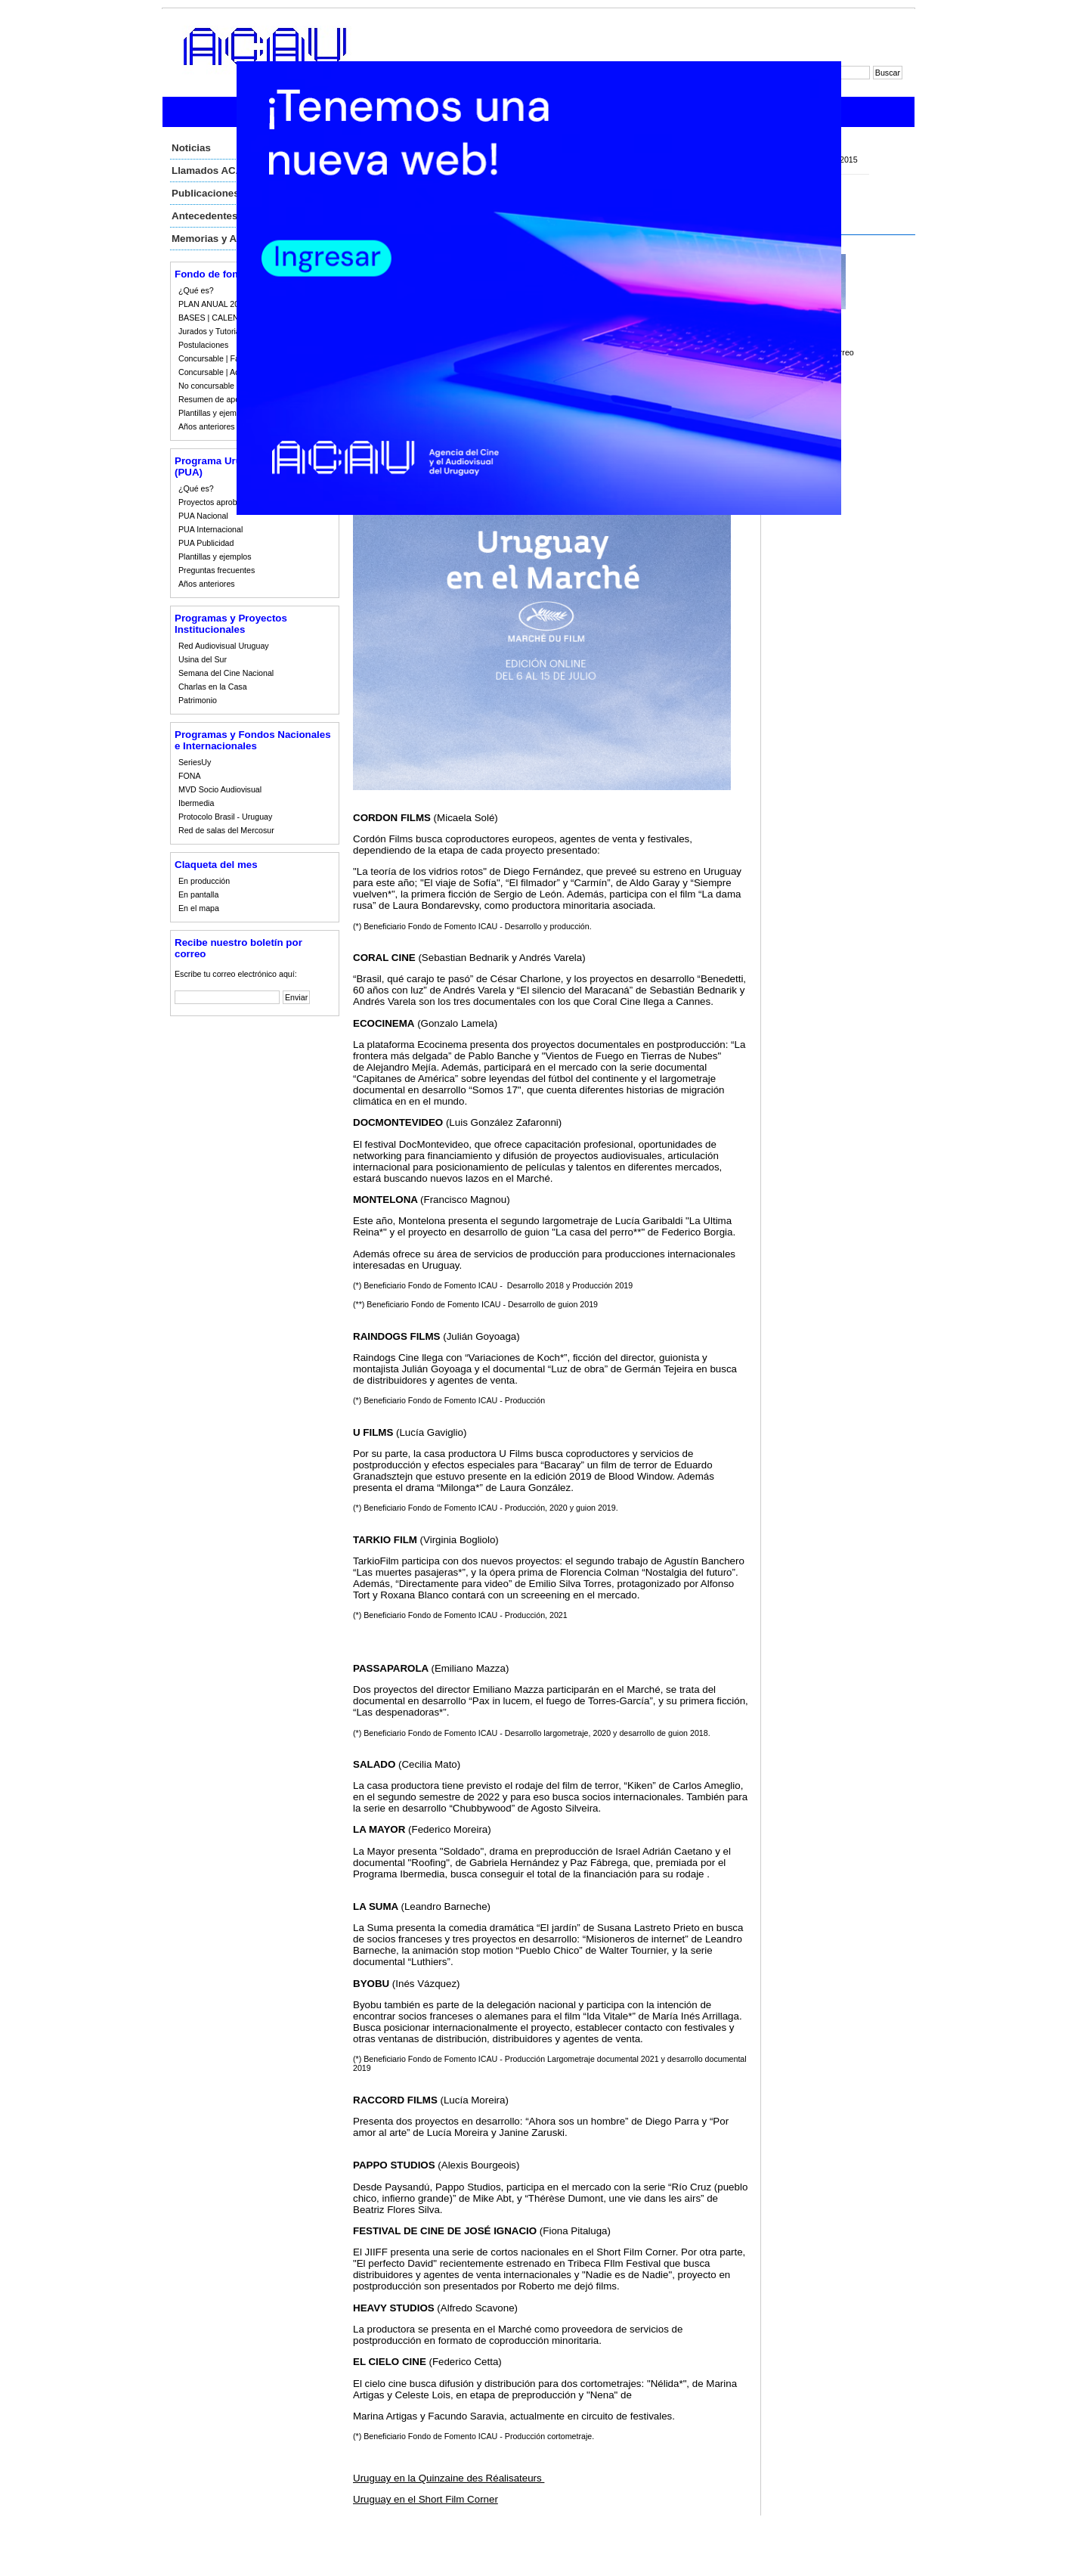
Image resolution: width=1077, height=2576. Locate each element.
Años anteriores (206, 426)
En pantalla (198, 894)
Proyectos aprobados (216, 502)
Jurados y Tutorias (211, 331)
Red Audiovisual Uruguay (223, 645)
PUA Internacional (210, 529)
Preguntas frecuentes (216, 570)
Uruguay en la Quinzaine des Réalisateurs (448, 2478)
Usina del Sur (202, 659)
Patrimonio (197, 700)
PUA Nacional (203, 515)
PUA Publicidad (206, 542)
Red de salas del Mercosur (226, 830)
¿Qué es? (196, 290)
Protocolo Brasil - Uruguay (225, 816)
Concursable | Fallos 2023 (225, 358)
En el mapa (198, 908)
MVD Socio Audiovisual (220, 789)
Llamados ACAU (211, 170)
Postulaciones (203, 344)
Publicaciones (206, 193)
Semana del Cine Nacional (226, 672)
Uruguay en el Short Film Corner (425, 2499)
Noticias (191, 147)
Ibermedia (196, 803)
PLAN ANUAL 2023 (213, 303)
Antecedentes (204, 216)
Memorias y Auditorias (225, 238)
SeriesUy (194, 762)
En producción (204, 880)
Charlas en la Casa (212, 686)
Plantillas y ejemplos (215, 412)
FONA (189, 775)
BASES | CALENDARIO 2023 (231, 317)
